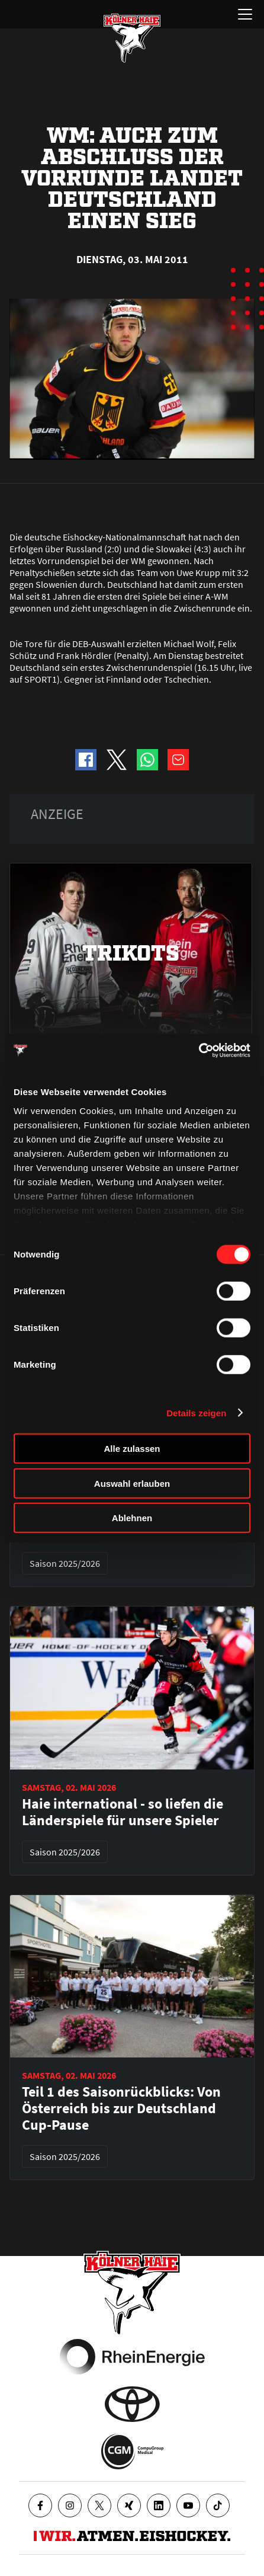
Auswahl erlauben (132, 1483)
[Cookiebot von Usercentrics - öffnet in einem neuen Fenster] (198, 1050)
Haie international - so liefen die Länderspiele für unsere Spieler (122, 1812)
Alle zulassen (132, 1449)
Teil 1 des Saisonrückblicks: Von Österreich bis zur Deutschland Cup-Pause (121, 2108)
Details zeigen (196, 1412)
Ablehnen (132, 1518)
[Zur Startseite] (132, 37)
